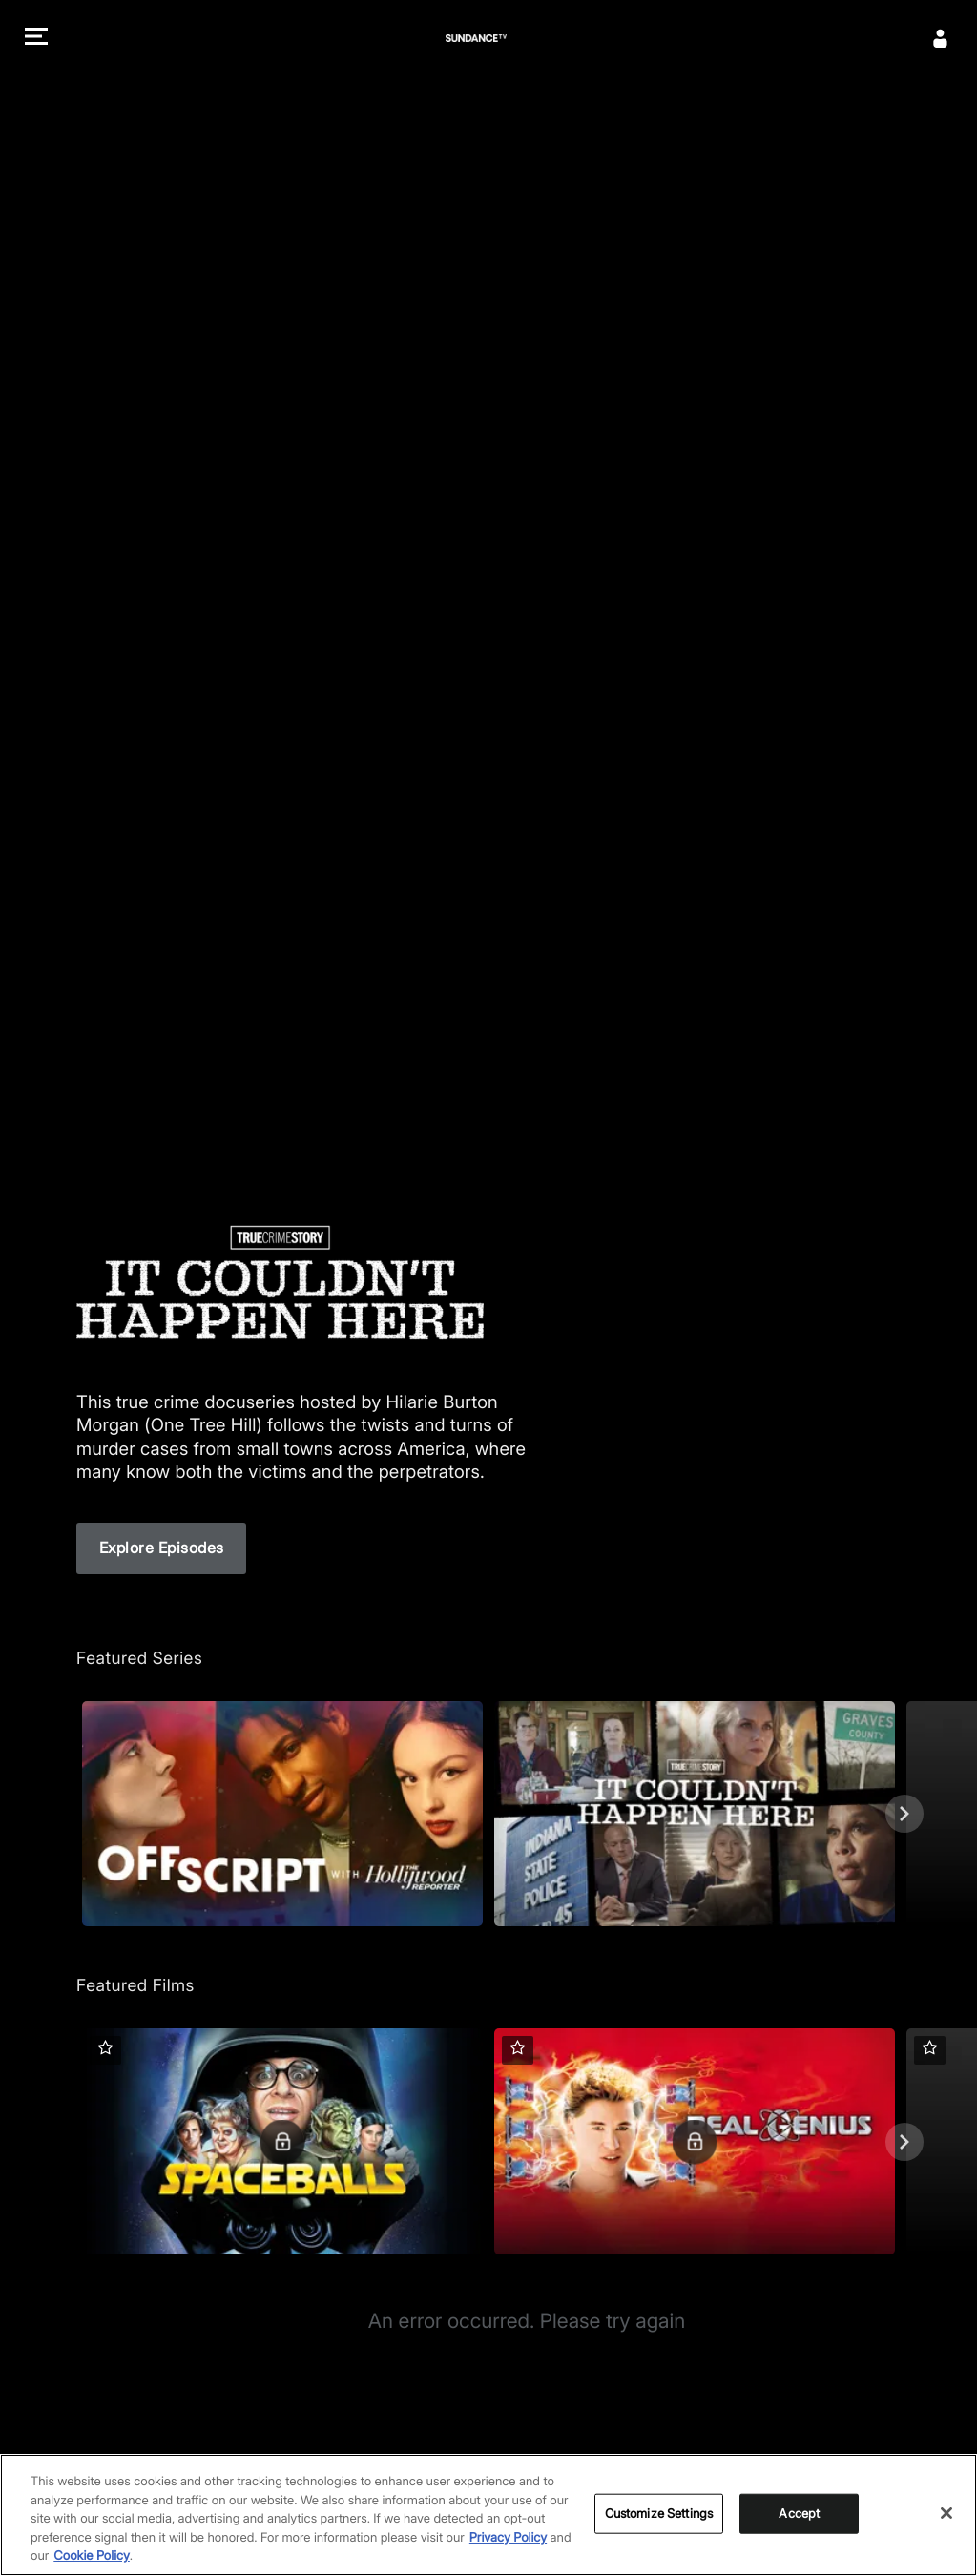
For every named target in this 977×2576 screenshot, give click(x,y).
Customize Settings (659, 2513)
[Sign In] (941, 38)
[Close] (946, 2513)
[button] (36, 38)
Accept (799, 2513)
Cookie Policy (91, 2557)
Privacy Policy (508, 2537)
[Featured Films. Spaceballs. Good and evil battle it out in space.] (282, 2141)
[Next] (904, 1814)
